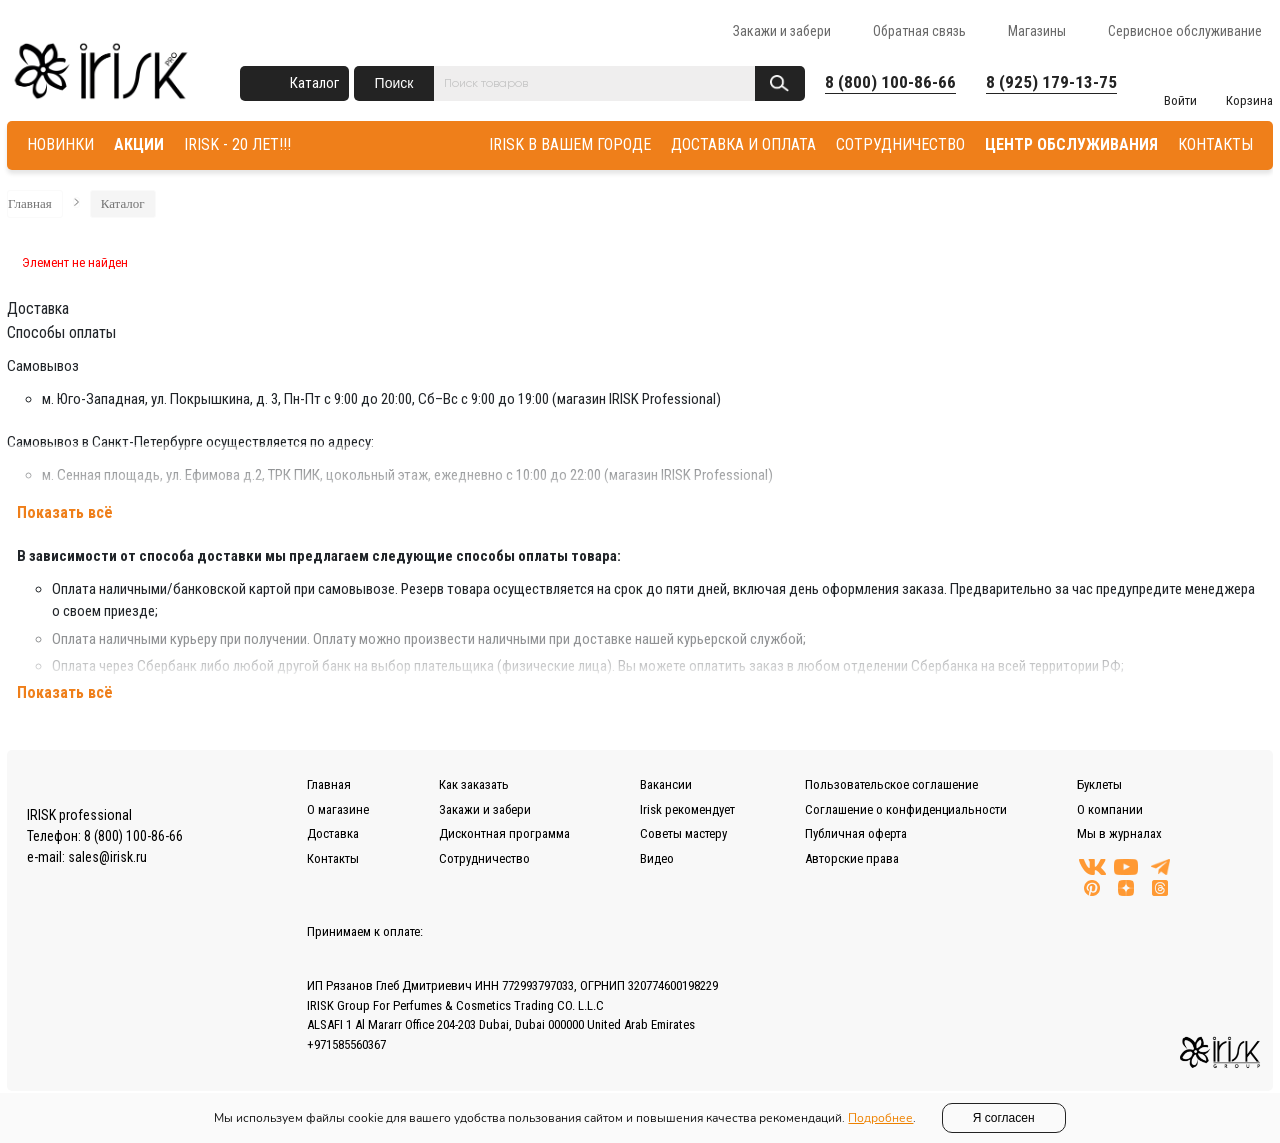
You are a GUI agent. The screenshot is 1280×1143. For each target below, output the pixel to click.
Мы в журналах (1119, 833)
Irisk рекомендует (687, 809)
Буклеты (1099, 784)
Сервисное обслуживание (1185, 31)
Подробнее (880, 1118)
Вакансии (666, 784)
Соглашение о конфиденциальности (906, 809)
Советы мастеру (683, 833)
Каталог (314, 83)
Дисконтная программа (504, 833)
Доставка (333, 833)
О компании (1110, 809)
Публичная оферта (856, 833)
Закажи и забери (782, 31)
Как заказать (474, 784)
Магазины (1037, 31)
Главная (30, 203)
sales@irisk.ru (107, 857)
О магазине (338, 809)
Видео (657, 858)
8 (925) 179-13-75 (1051, 82)
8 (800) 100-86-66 (890, 82)
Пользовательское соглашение (891, 784)
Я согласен (1004, 1118)
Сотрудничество (484, 858)
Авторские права (852, 858)
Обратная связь (919, 31)
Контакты (333, 858)
